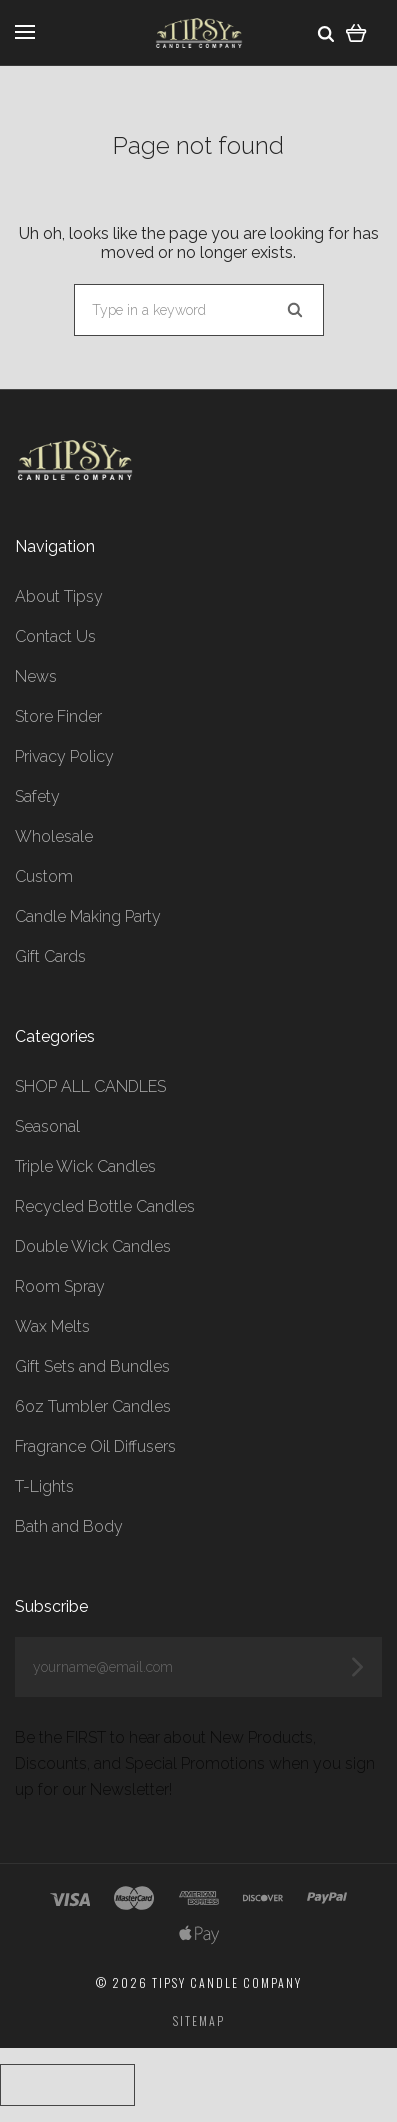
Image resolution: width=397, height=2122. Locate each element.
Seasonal (47, 1126)
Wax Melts (52, 1326)
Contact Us (55, 636)
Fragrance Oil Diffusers (95, 1446)
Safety (37, 796)
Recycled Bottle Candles (105, 1206)
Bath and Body (69, 1526)
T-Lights (44, 1486)
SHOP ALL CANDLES (90, 1086)
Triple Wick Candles (85, 1166)
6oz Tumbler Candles (93, 1406)
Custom (44, 876)
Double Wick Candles (93, 1246)
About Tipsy (59, 596)
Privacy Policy (64, 756)
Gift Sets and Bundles (92, 1366)
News (36, 676)
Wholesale (54, 836)
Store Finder (58, 716)
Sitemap (199, 2020)
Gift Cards (50, 956)
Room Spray (60, 1286)
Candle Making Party (88, 916)
